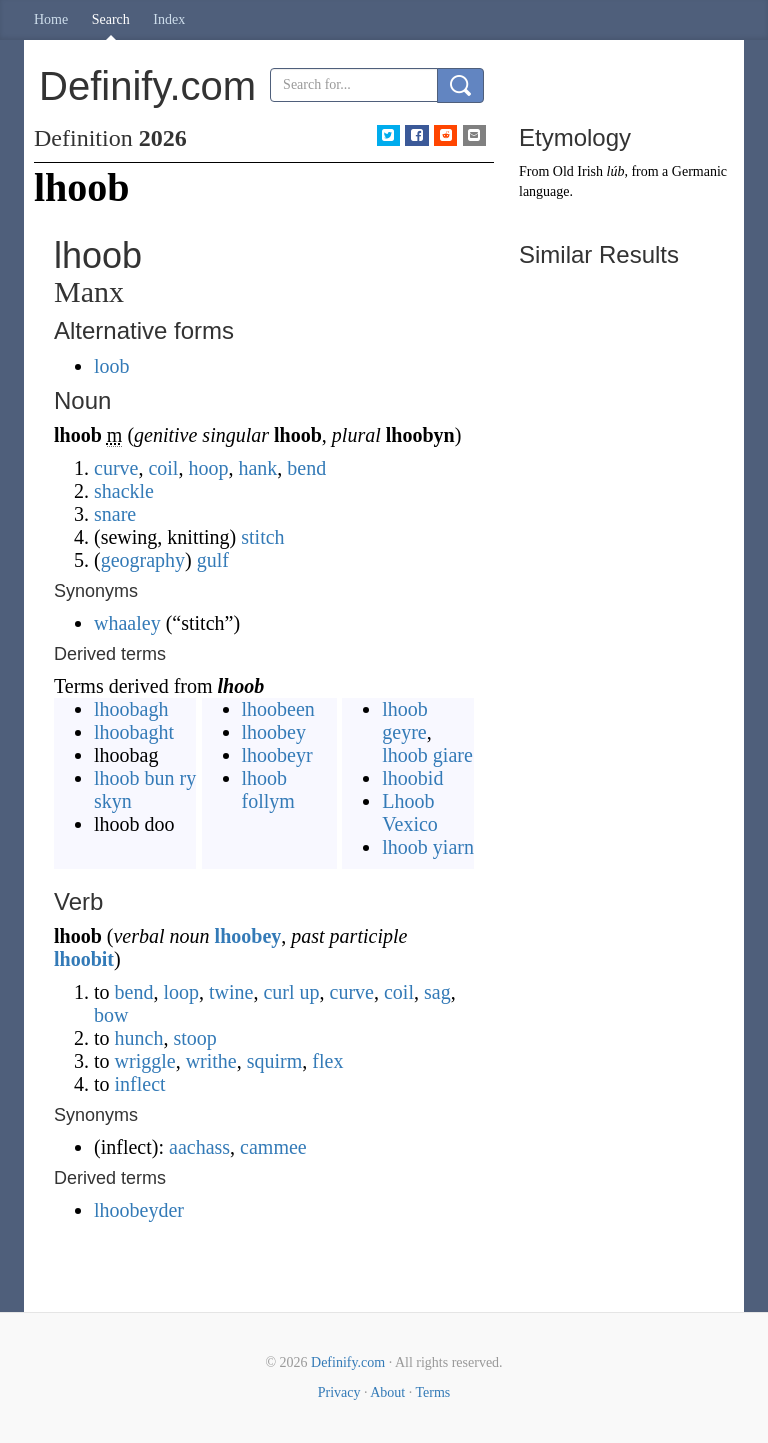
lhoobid (412, 778)
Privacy (339, 1392)
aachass (199, 1147)
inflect (140, 1084)
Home (51, 19)
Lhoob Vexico (410, 812)
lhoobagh (131, 709)
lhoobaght (134, 732)
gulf (213, 560)
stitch (262, 537)
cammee (273, 1147)
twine (231, 992)
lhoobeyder (139, 1210)
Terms (432, 1392)
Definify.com (348, 1362)
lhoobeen (278, 709)
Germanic (699, 171)
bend (306, 468)
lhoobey (274, 732)
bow (111, 1015)
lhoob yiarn (428, 847)
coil (163, 468)
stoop (194, 1038)
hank (257, 468)
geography (143, 560)
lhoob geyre (405, 720)
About (387, 1392)
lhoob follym (268, 789)
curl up (291, 992)
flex (327, 1061)
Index (169, 19)
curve (116, 468)
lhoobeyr (277, 755)
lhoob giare (427, 755)
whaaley (127, 623)
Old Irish (578, 171)
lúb (616, 171)
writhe (211, 1061)
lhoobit (84, 959)
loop (181, 992)
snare (115, 514)
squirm (275, 1061)
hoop (208, 468)
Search (111, 19)
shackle (124, 491)
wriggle (145, 1061)
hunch (139, 1038)
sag (437, 992)
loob (112, 366)
